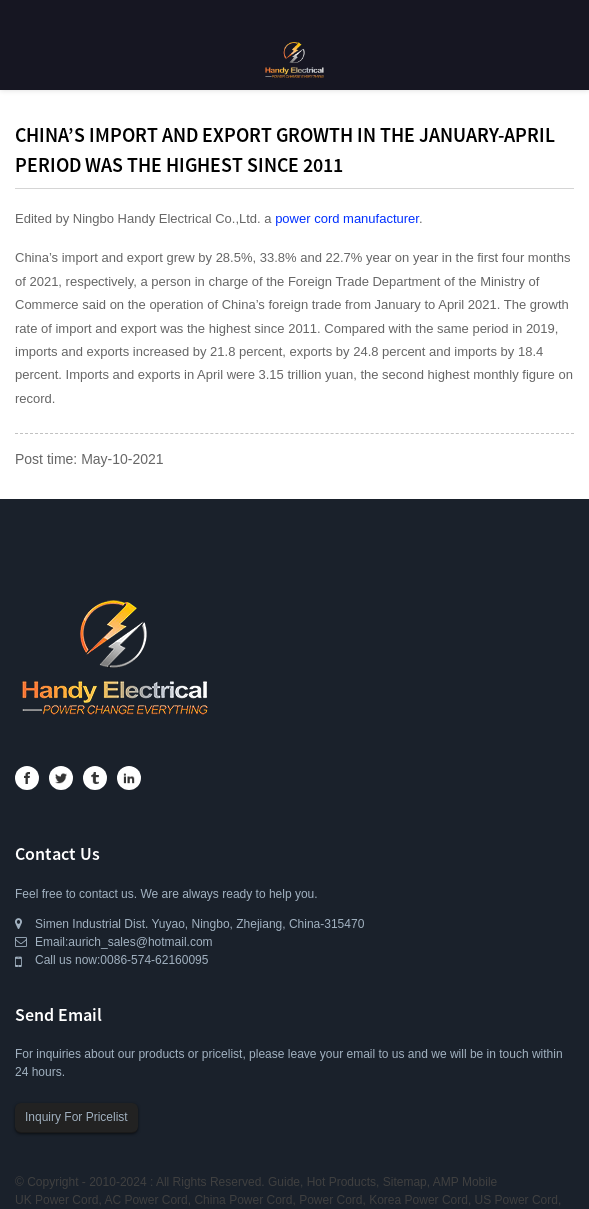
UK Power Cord (56, 1200)
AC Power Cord (145, 1200)
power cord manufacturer (347, 218)
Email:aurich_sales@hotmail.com (124, 942)
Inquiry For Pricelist (76, 1117)
